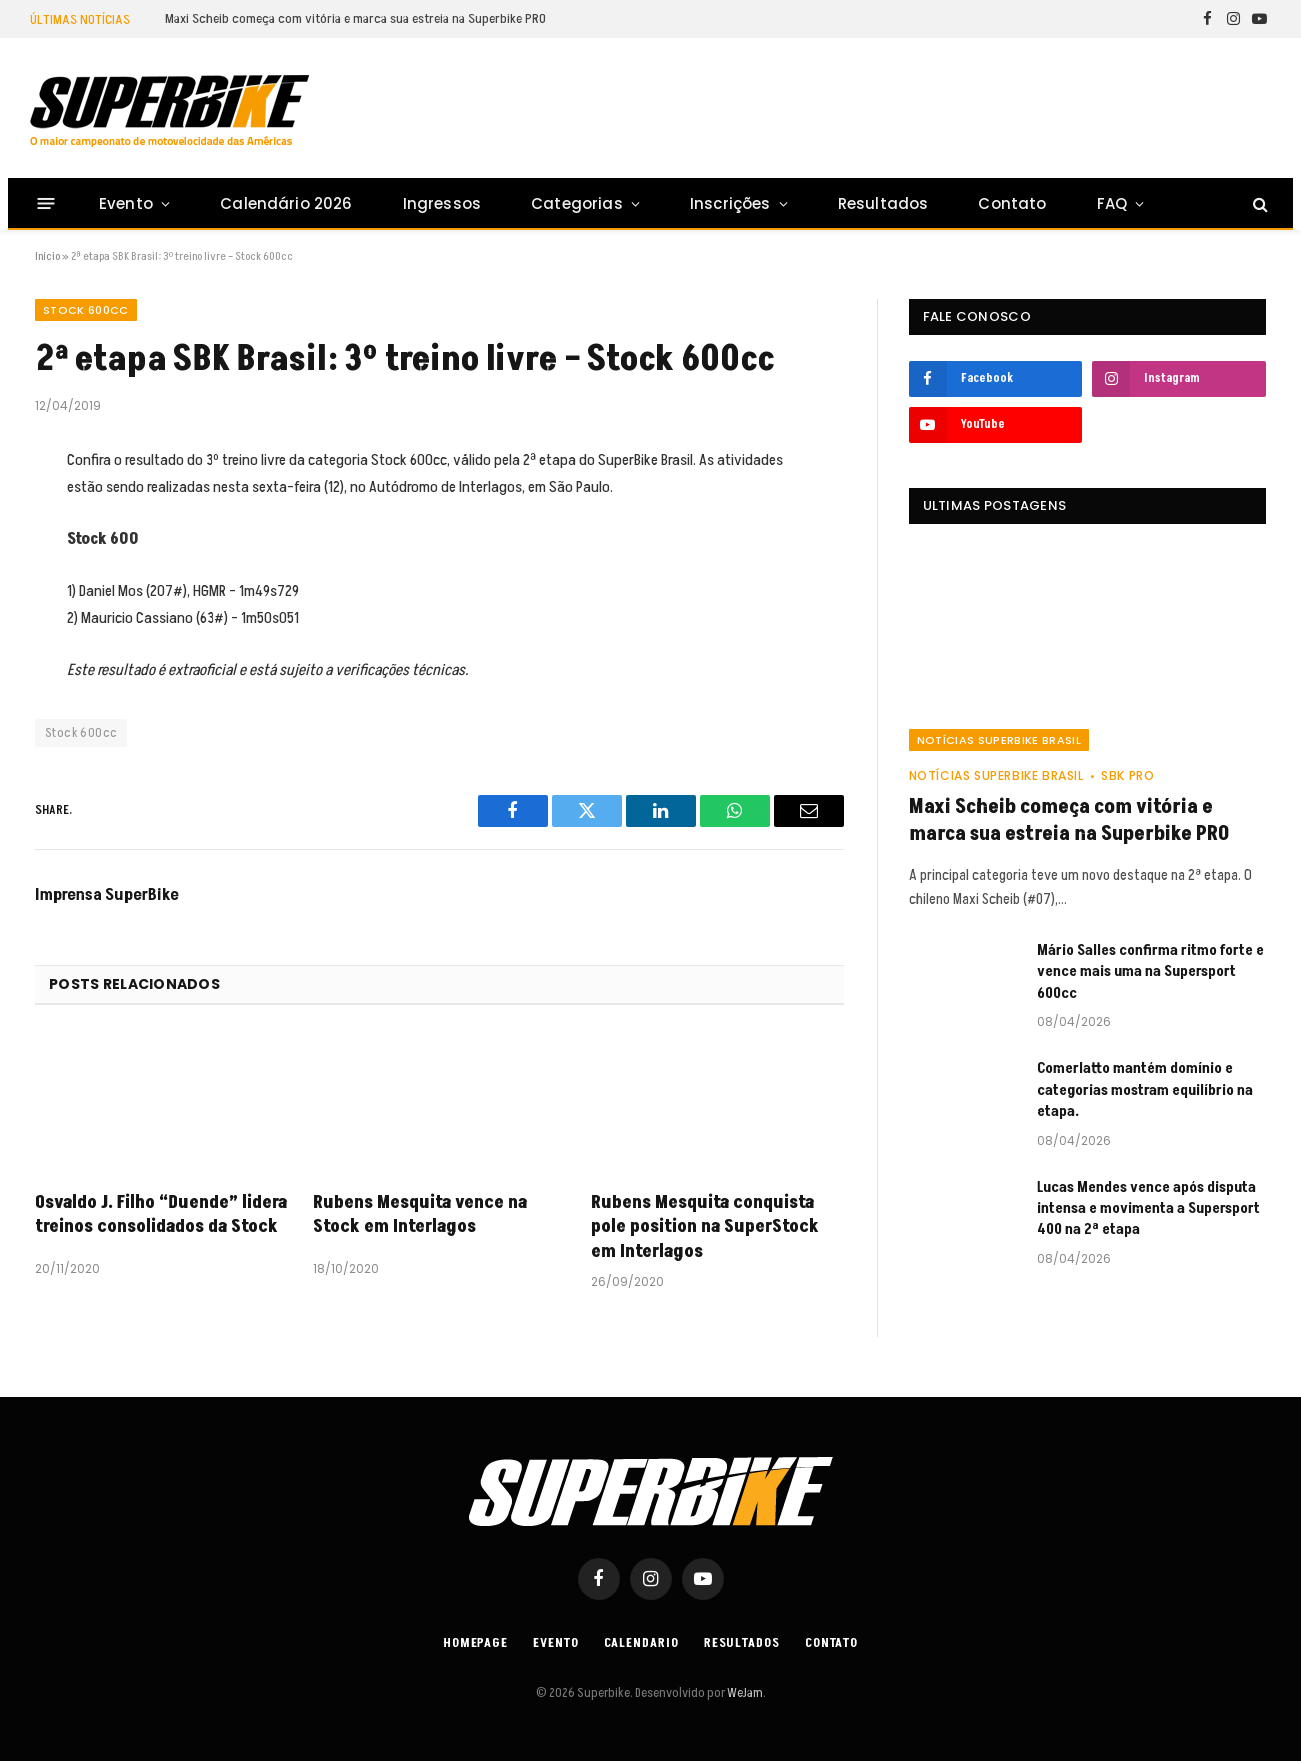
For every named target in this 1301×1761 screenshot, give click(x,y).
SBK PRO (1127, 775)
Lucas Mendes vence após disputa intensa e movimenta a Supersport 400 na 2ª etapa (1148, 1209)
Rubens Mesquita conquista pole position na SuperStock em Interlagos (705, 1227)
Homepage (475, 1643)
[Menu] (46, 203)
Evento (126, 203)
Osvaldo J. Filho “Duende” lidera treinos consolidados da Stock (161, 1215)
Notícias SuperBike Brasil (999, 740)
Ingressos (442, 203)
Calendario (641, 1643)
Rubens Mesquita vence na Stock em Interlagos (420, 1215)
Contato (1012, 203)
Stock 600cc (86, 310)
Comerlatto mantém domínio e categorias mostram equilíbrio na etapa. (1145, 1090)
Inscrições (730, 203)
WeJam (744, 1693)
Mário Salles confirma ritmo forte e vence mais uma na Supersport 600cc (1150, 972)
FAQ (1112, 203)
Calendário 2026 (286, 203)
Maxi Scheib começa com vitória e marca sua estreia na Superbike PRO (355, 19)
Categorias (577, 203)
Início (47, 256)
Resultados (883, 203)
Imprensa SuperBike (107, 895)
